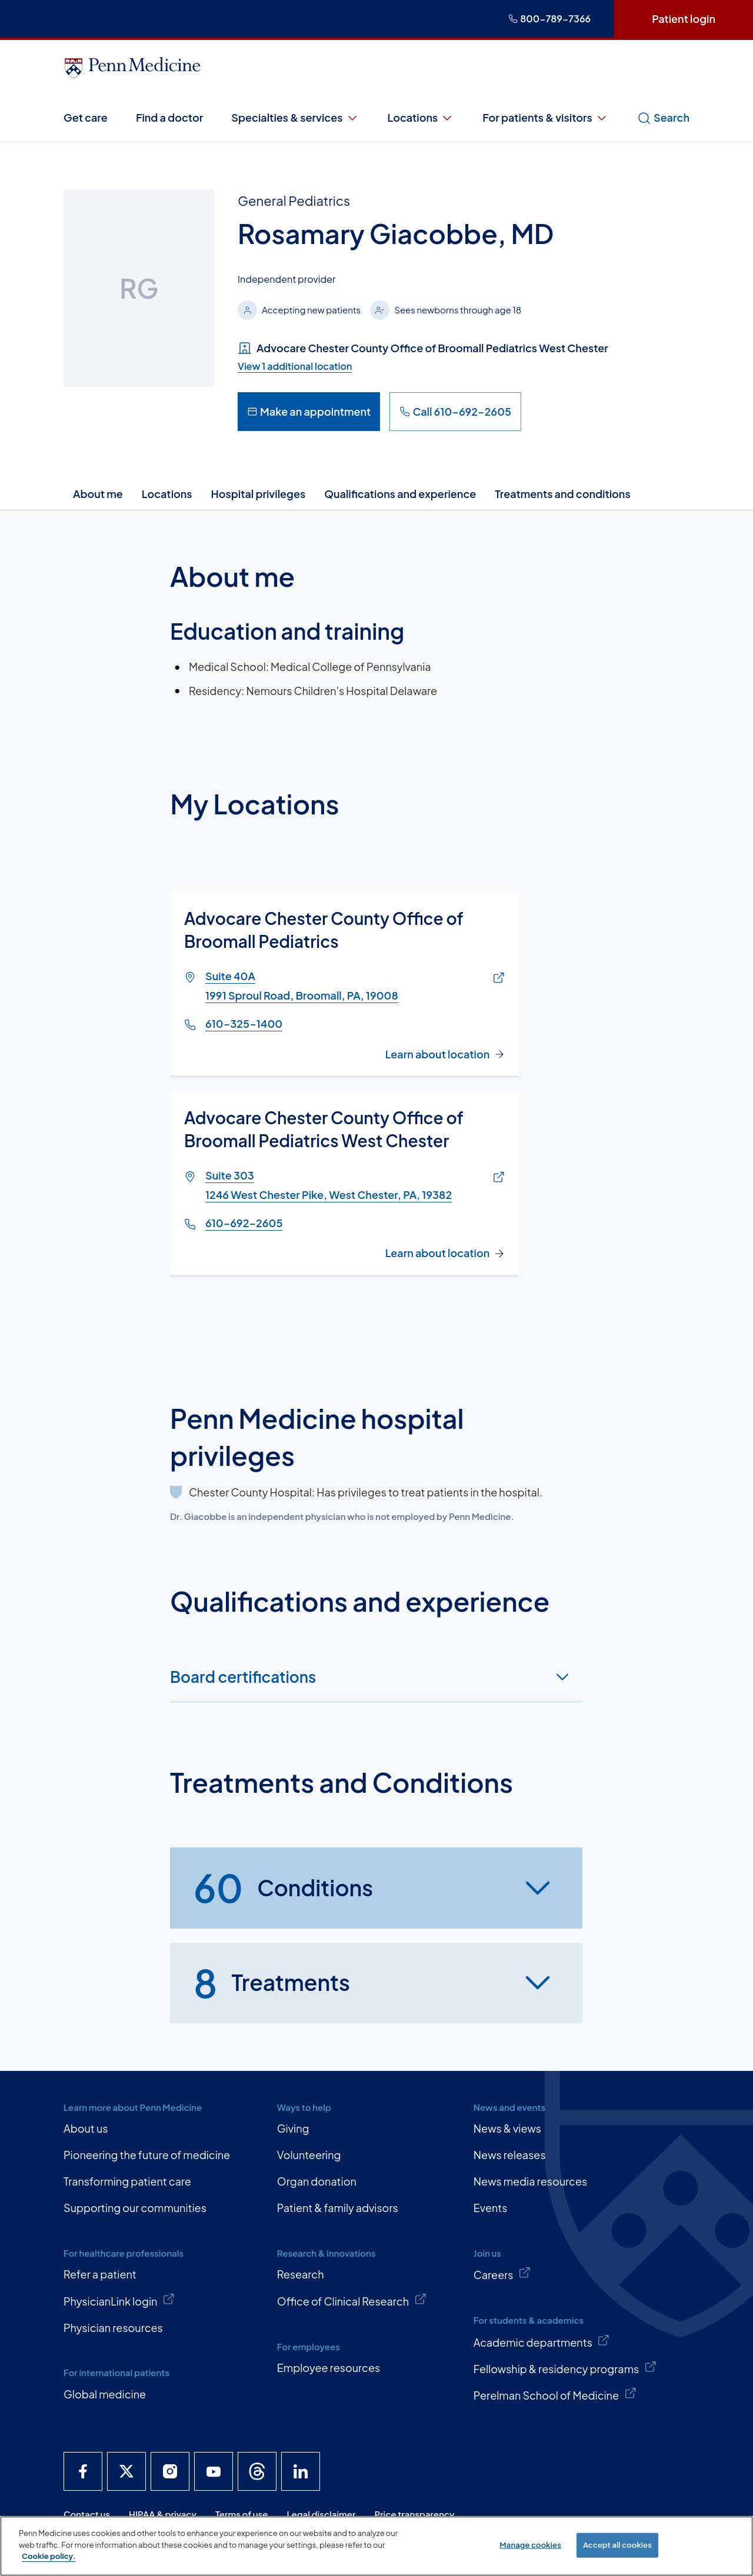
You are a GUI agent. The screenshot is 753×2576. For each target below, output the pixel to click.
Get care (86, 117)
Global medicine (105, 2394)
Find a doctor (169, 117)
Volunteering (309, 2154)
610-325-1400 (243, 1024)
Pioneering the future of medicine (147, 2154)
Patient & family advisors (337, 2207)
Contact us (87, 2514)
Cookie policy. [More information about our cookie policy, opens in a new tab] (49, 2556)
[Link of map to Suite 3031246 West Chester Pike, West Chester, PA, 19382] (496, 1178)
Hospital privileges (258, 493)
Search (663, 118)
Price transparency (415, 2514)
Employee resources (328, 2367)
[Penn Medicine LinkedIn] (300, 2471)
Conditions (283, 1888)
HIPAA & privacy (162, 2514)
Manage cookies (530, 2545)
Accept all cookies (617, 2545)
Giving (293, 2128)
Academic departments (542, 2341)
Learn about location (437, 1054)
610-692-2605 (244, 1223)
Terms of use (241, 2514)
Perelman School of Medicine (555, 2394)
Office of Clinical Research (352, 2300)
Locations (421, 118)
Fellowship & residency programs (565, 2367)
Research (300, 2274)
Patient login (683, 18)
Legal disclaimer (320, 2514)
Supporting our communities (135, 2207)
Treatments (272, 1983)
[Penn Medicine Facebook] (83, 2471)
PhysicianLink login (119, 2300)
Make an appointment (309, 411)
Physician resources (113, 2327)
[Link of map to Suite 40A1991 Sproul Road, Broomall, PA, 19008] (496, 978)
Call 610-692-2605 (455, 411)
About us (86, 2128)
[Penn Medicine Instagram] (170, 2471)
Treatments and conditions (562, 493)
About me (98, 493)
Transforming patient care (127, 2181)
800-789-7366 (549, 18)
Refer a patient (100, 2274)
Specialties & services (295, 118)
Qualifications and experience (400, 493)
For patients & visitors (545, 118)
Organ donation (316, 2181)
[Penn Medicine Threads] (257, 2471)
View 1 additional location (295, 366)
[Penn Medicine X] (126, 2471)
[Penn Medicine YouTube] (213, 2471)
